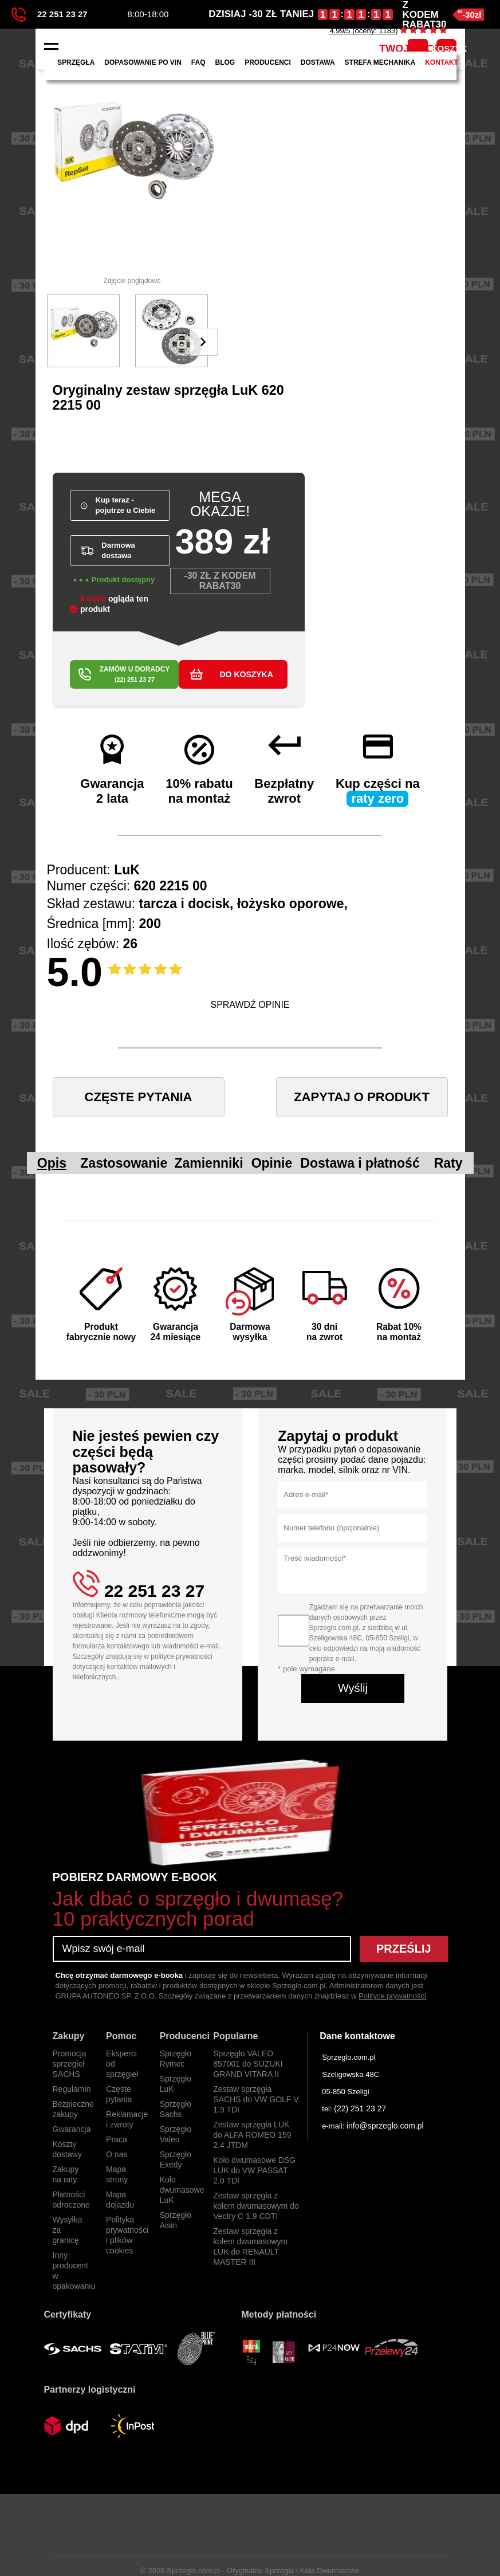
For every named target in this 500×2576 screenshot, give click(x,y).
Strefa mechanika (380, 62)
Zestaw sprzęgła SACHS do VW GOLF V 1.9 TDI (255, 2099)
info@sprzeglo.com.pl (385, 2125)
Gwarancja (72, 2129)
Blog (225, 62)
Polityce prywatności (392, 1996)
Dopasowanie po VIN (142, 62)
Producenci (268, 62)
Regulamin (72, 2089)
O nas (116, 2154)
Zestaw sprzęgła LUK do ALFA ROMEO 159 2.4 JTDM (252, 2135)
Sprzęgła (76, 62)
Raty (448, 1163)
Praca (116, 2139)
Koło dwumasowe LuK (182, 2190)
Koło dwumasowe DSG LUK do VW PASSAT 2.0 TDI (254, 2170)
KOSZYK (446, 48)
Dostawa (318, 62)
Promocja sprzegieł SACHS (69, 2064)
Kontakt (441, 62)
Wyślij (353, 1688)
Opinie (272, 1163)
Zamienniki (208, 1163)
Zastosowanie (123, 1163)
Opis (51, 1163)
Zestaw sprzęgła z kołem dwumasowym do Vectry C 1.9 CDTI (255, 2206)
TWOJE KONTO (418, 48)
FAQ (198, 62)
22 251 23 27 (49, 14)
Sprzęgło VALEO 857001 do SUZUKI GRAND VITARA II (247, 2064)
